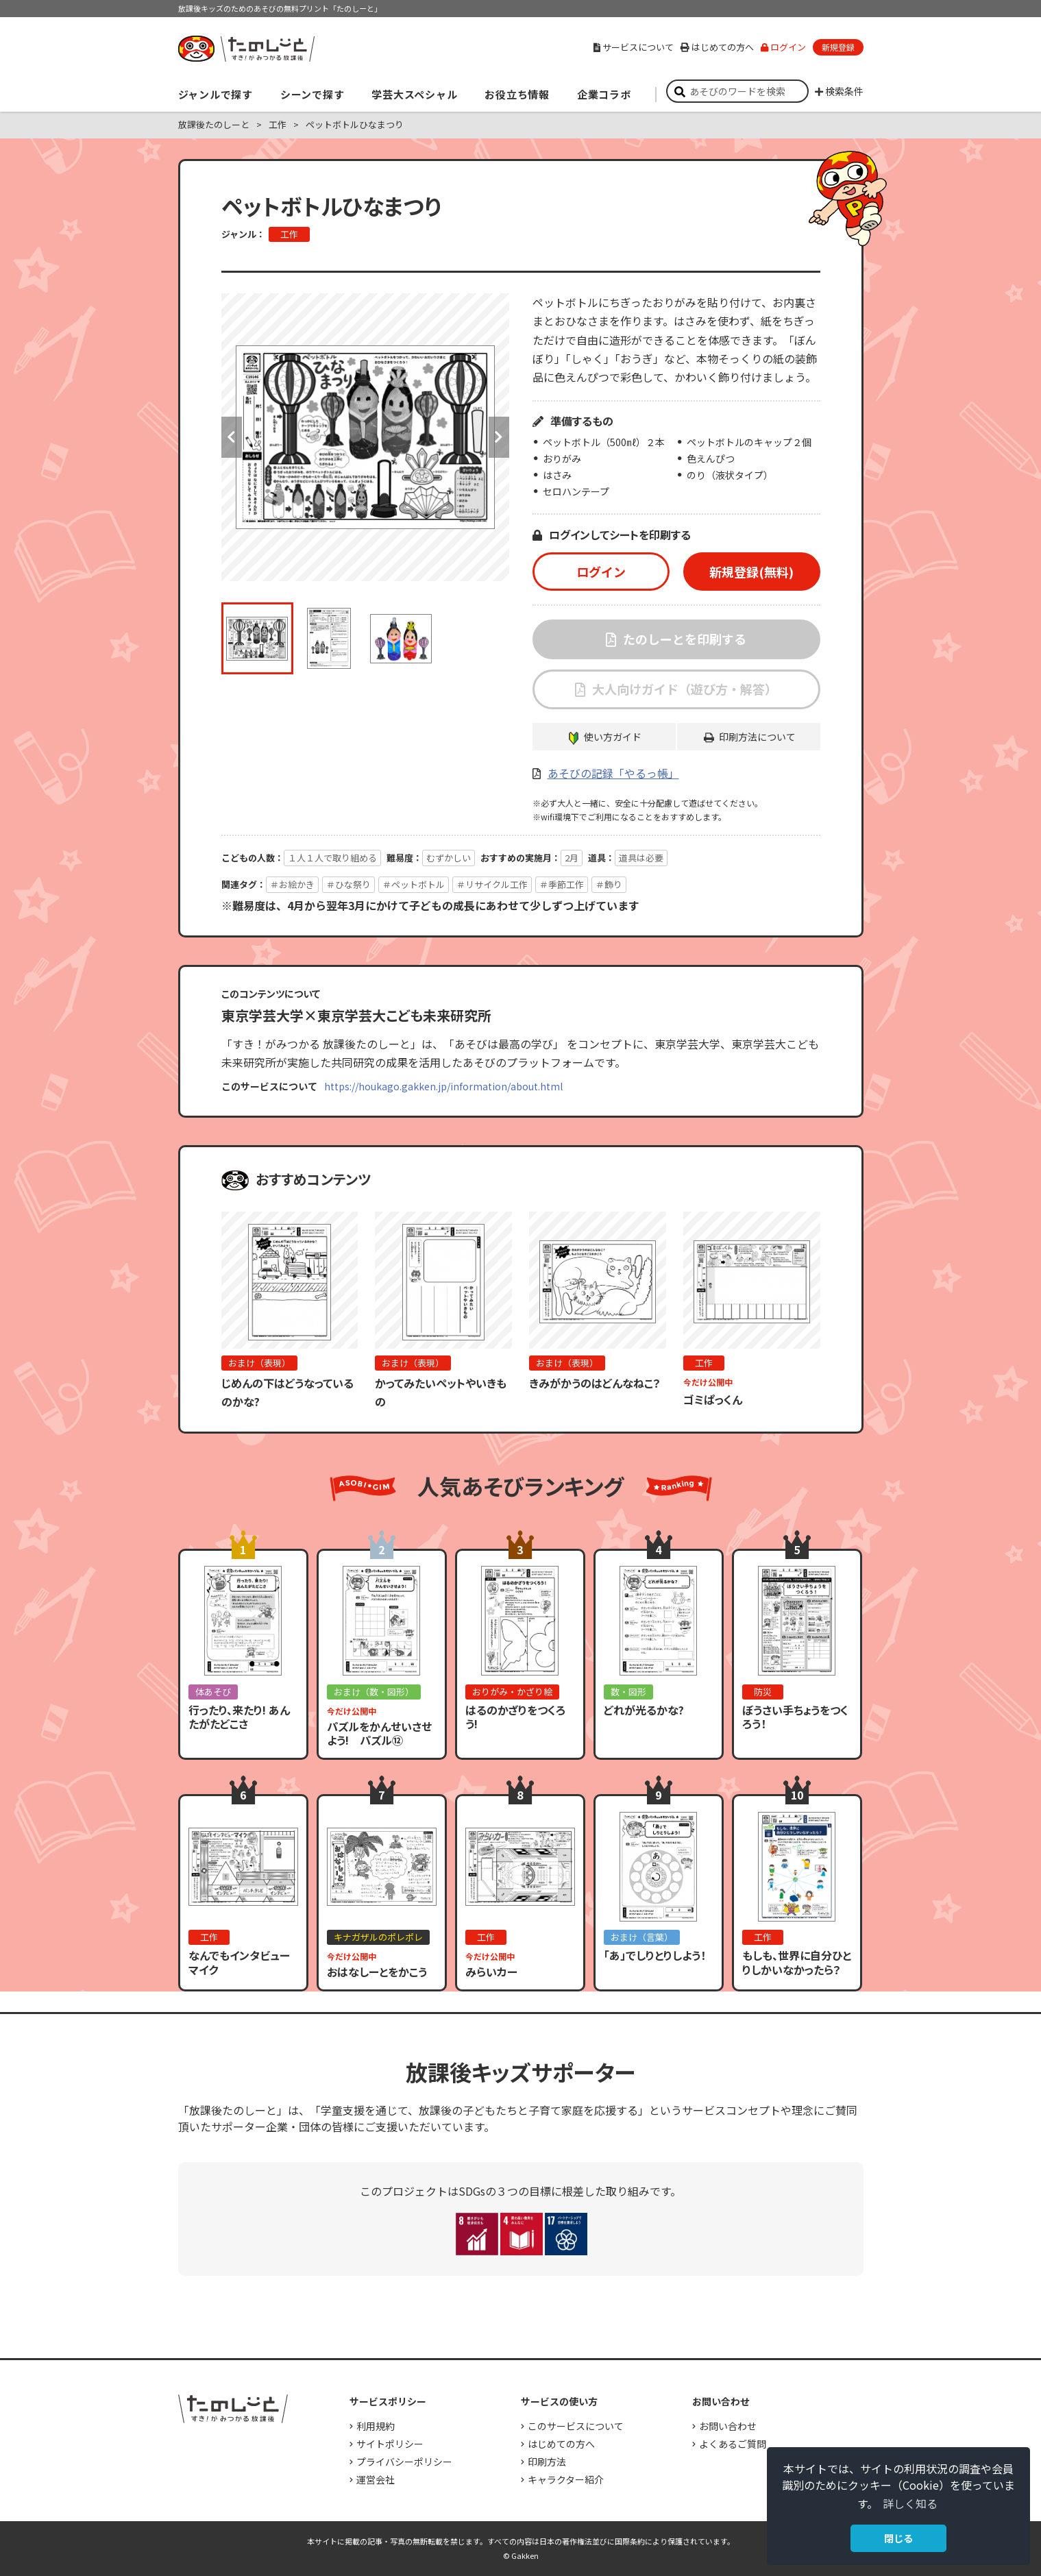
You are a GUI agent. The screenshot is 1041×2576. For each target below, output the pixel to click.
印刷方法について (757, 737)
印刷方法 (547, 2461)
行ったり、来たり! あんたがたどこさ (239, 1717)
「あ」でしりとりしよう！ (655, 1955)
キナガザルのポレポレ (378, 1936)
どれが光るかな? (644, 1710)
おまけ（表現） (259, 1362)
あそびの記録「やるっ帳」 (613, 773)
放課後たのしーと (213, 124)
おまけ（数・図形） (374, 1691)
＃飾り (609, 884)
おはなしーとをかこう (377, 1971)
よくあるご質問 (732, 2444)
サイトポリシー (390, 2444)
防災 (763, 1691)
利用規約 (375, 2426)
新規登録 (838, 47)
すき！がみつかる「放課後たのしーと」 (246, 48)
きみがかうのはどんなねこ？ (595, 1383)
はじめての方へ (717, 46)
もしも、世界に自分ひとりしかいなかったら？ (796, 1962)
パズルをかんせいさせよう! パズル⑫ (379, 1733)
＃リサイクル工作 (492, 884)
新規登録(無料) (751, 571)
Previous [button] (231, 437)
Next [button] (499, 437)
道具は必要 (641, 857)
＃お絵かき (292, 884)
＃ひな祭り (348, 884)
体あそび (213, 1691)
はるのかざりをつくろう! (515, 1717)
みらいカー (491, 1971)
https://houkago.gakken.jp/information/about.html (443, 1086)
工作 (277, 124)
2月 (571, 857)
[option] (365, 437)
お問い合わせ (728, 2426)
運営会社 (375, 2479)
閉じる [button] (898, 2538)
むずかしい (448, 857)
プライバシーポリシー (404, 2461)
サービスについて (633, 46)
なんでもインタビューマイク (239, 1962)
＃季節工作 (561, 884)
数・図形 (628, 1691)
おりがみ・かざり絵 (512, 1691)
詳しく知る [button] (910, 2503)
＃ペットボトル (413, 884)
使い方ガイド (612, 737)
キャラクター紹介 (566, 2479)
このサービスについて (576, 2426)
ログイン (783, 46)
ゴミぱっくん (712, 1399)
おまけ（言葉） (642, 1936)
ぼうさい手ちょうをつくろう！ (795, 1717)
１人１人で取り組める (332, 857)
